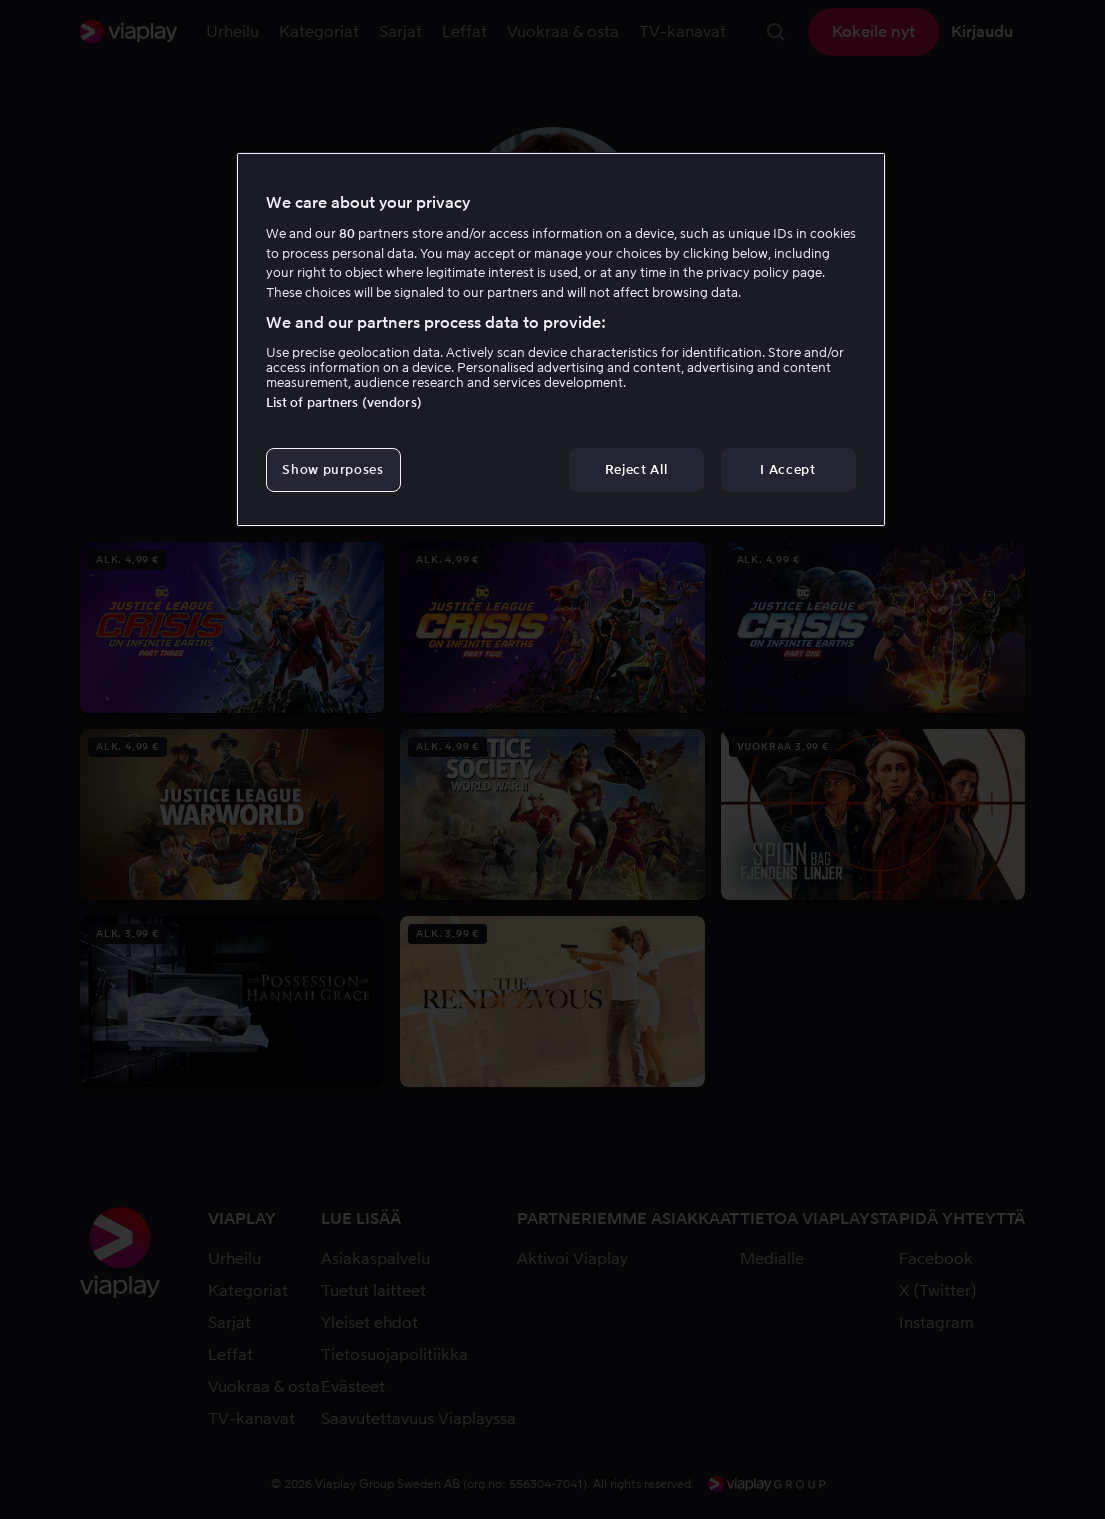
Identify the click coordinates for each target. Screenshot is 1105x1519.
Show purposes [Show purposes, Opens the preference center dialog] (332, 469)
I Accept (787, 469)
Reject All (636, 469)
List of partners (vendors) (344, 402)
